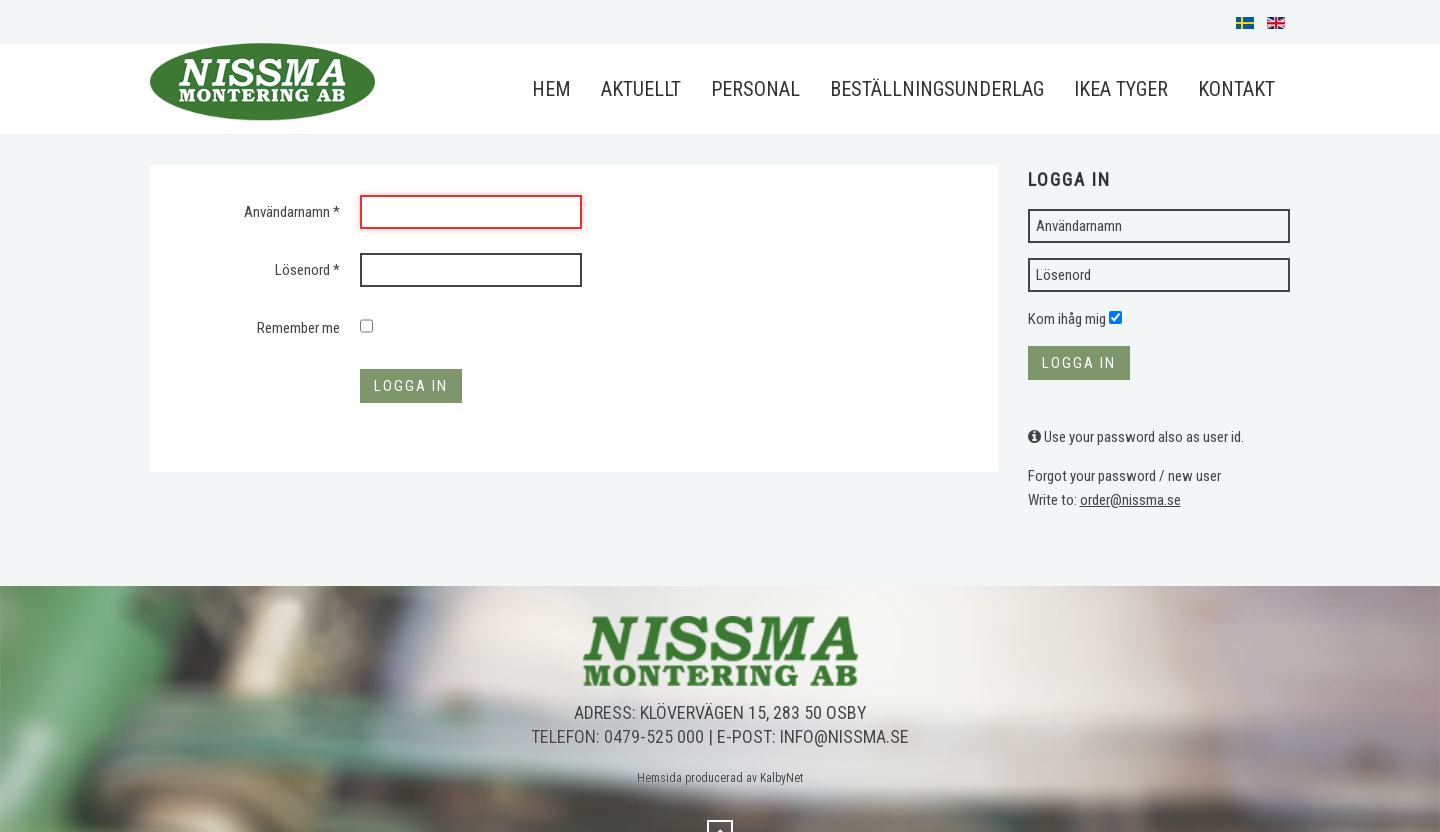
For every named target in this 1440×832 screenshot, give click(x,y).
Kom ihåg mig (1067, 319)
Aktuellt (641, 89)
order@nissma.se (1130, 500)
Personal (755, 89)
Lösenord (307, 270)
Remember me (298, 328)
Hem (551, 89)
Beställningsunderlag (937, 89)
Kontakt (1236, 89)
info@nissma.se (844, 736)
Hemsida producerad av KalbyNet (720, 778)
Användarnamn (292, 212)
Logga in (411, 386)
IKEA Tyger (1121, 89)
